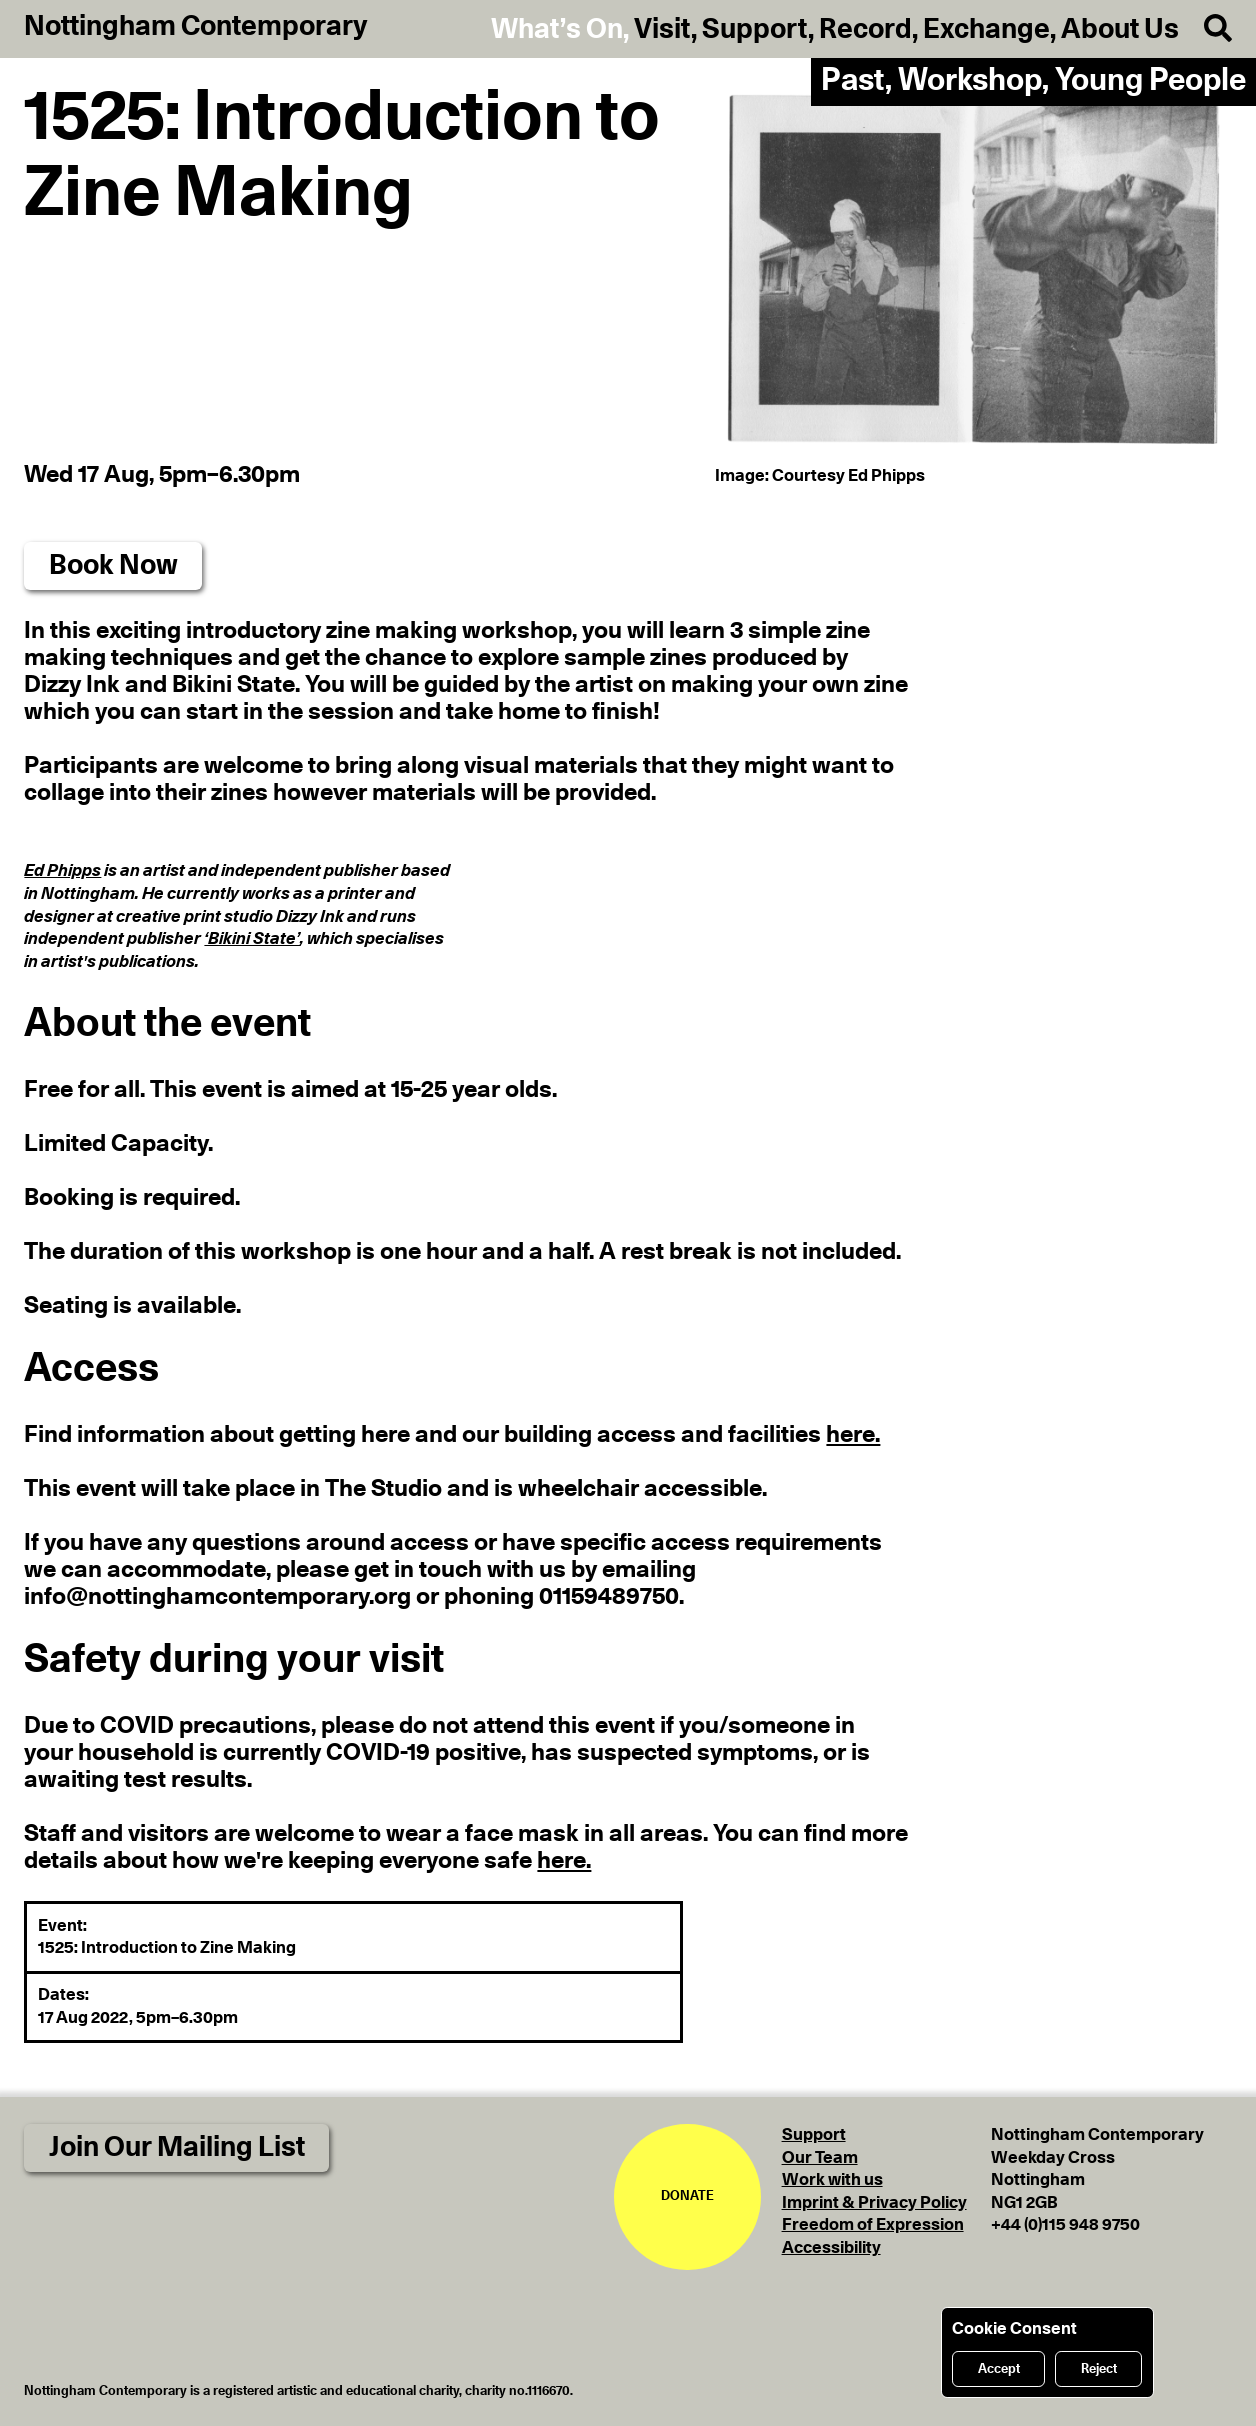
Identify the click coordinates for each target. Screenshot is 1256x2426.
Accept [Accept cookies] (999, 2369)
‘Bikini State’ (252, 938)
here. (853, 1434)
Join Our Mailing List (177, 2148)
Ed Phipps (62, 870)
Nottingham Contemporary (196, 27)
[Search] (1205, 29)
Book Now (113, 566)
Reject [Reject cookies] (1099, 2369)
